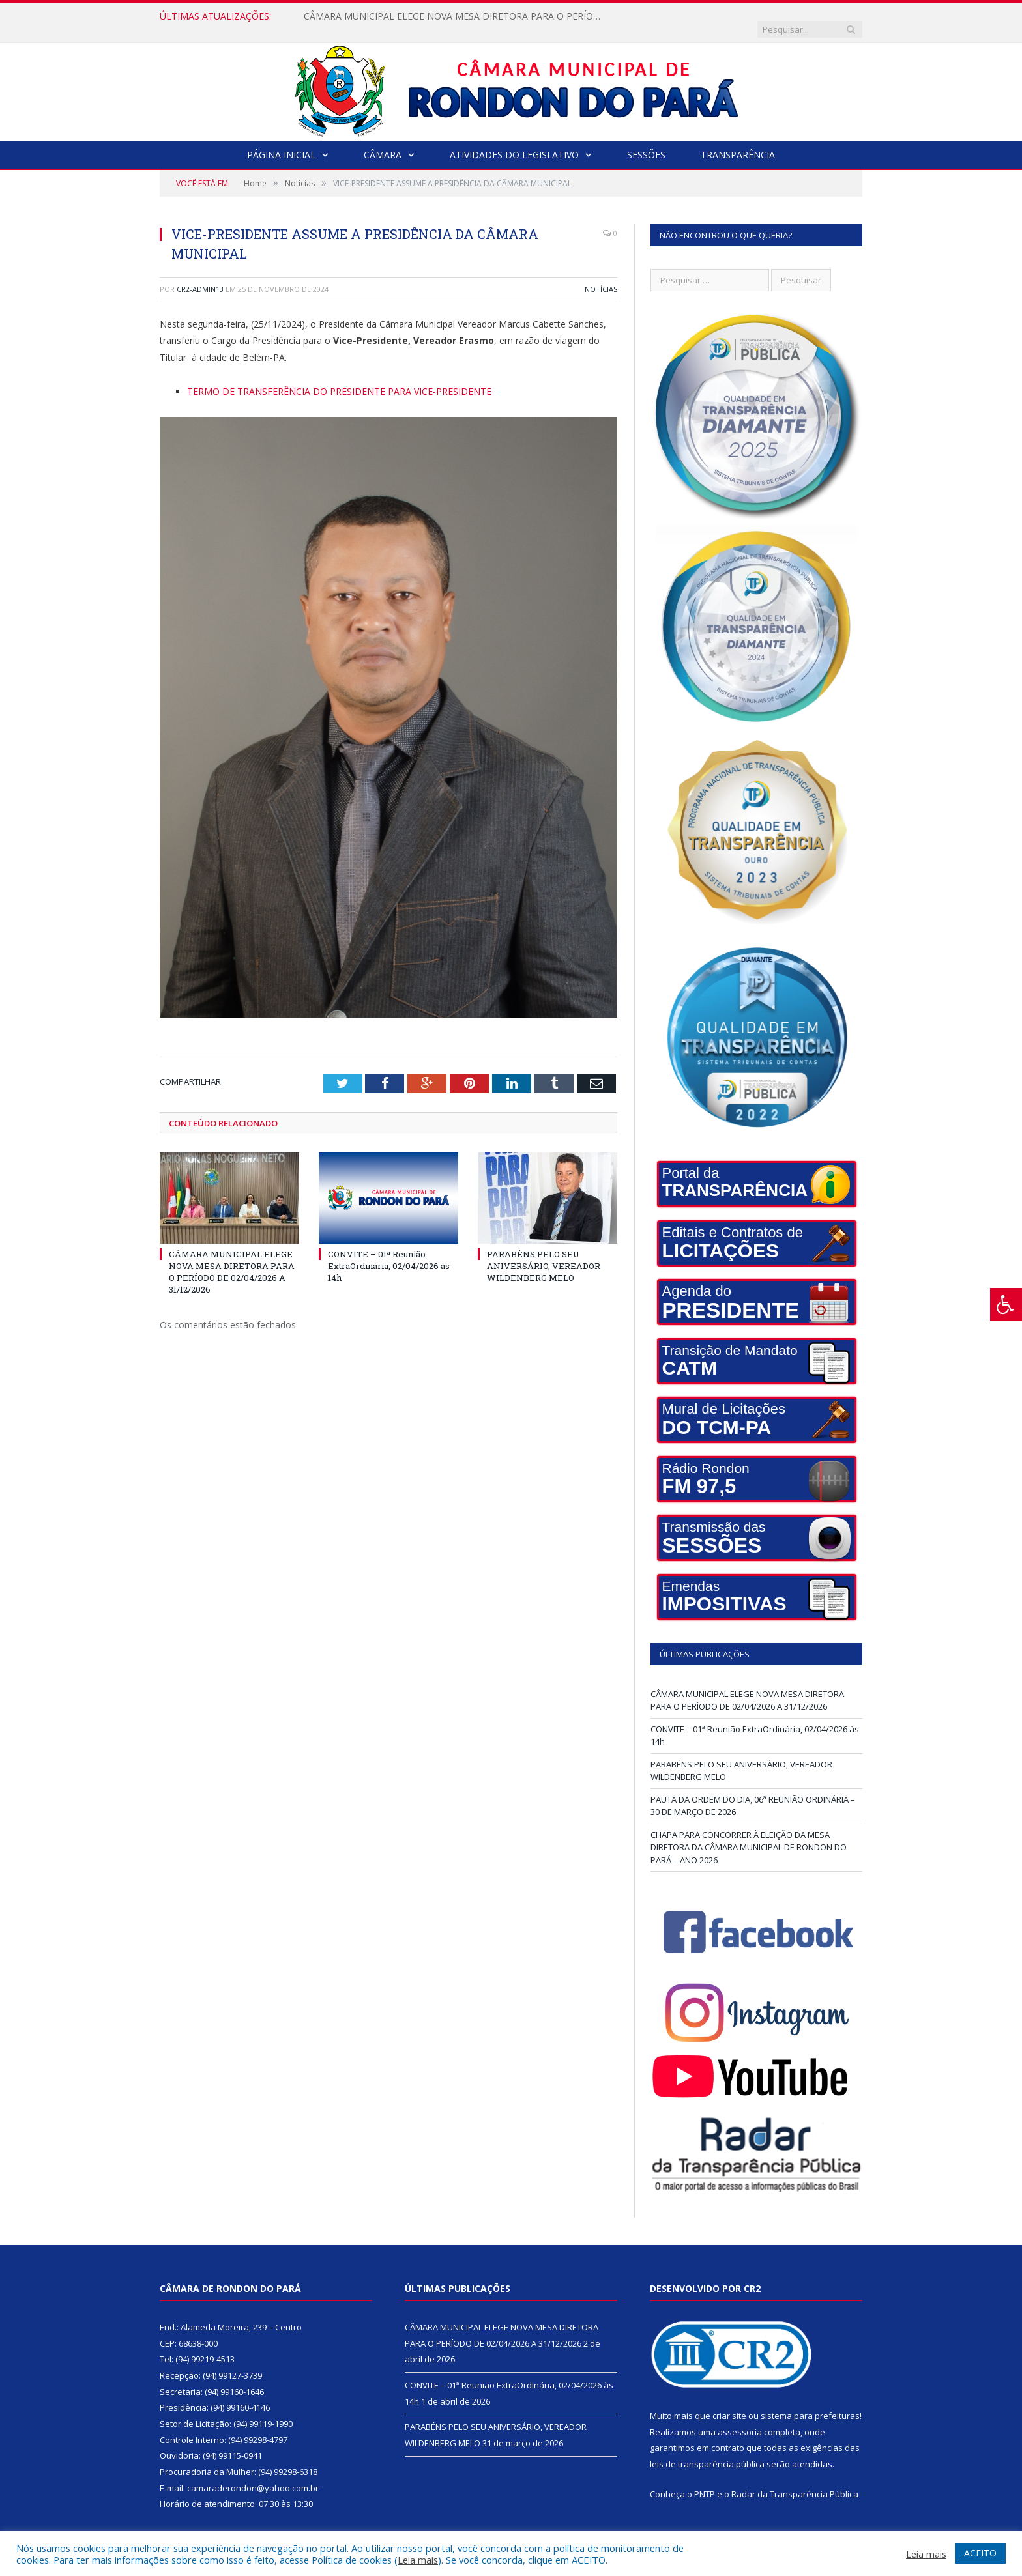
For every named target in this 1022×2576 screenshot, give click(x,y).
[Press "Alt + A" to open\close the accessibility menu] (1006, 1304)
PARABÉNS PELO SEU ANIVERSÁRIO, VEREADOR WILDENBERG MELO (543, 1252)
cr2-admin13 (200, 276)
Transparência (738, 142)
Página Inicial (281, 142)
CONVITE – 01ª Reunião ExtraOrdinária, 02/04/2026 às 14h (389, 1252)
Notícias (601, 276)
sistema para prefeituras (810, 2403)
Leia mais (418, 2559)
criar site (729, 2403)
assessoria (740, 2419)
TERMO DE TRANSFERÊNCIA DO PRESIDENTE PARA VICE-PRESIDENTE (339, 378)
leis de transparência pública (707, 2451)
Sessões (646, 142)
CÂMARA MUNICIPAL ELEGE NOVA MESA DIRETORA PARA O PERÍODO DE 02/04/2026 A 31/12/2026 (454, 16)
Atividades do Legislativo (514, 142)
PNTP (704, 2481)
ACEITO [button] (980, 2553)
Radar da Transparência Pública (794, 2481)
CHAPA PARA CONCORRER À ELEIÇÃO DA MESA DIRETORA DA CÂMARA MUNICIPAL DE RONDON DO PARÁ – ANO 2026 (748, 1834)
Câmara (383, 142)
